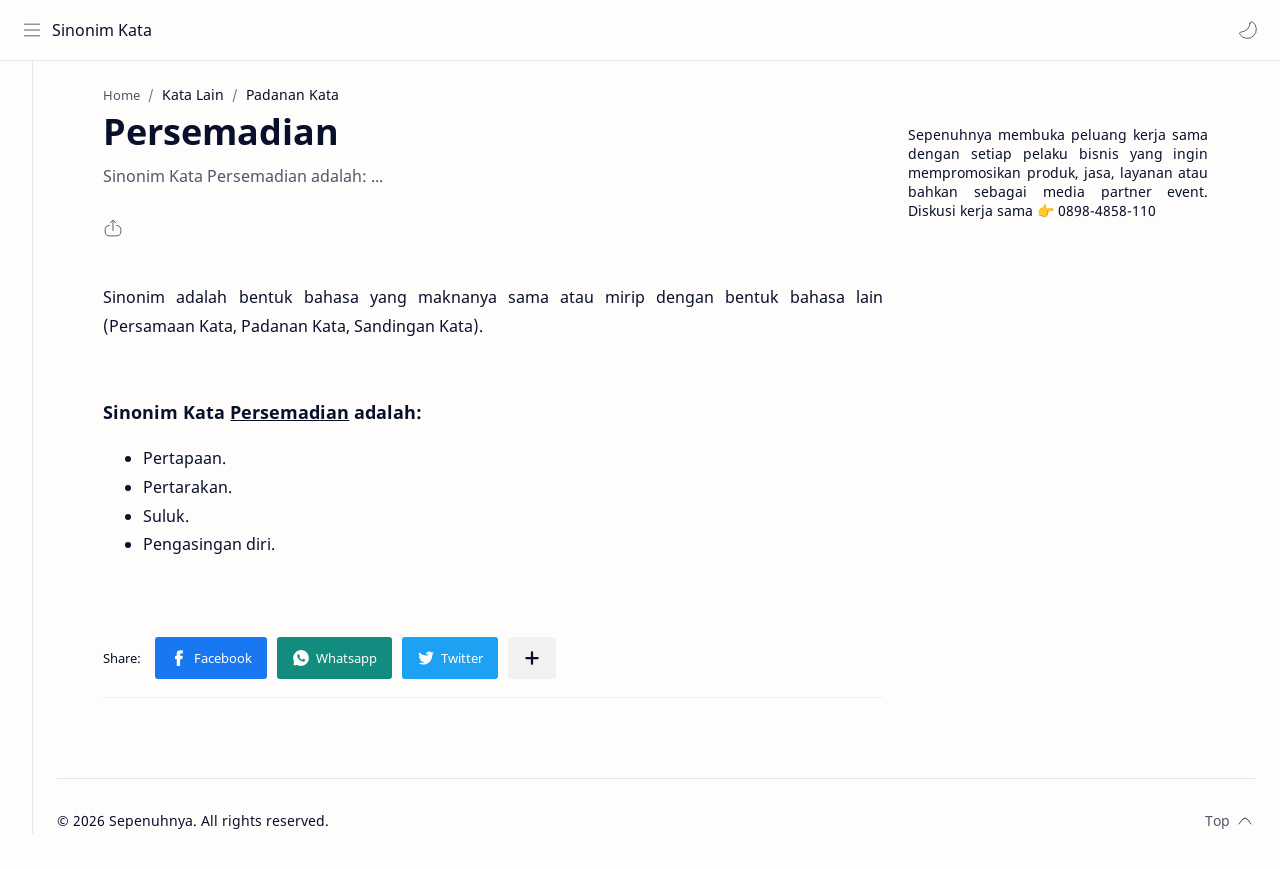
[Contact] (35, 181)
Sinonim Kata (105, 30)
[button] (1245, 30)
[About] (35, 141)
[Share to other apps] (554, 664)
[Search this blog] (415, 30)
